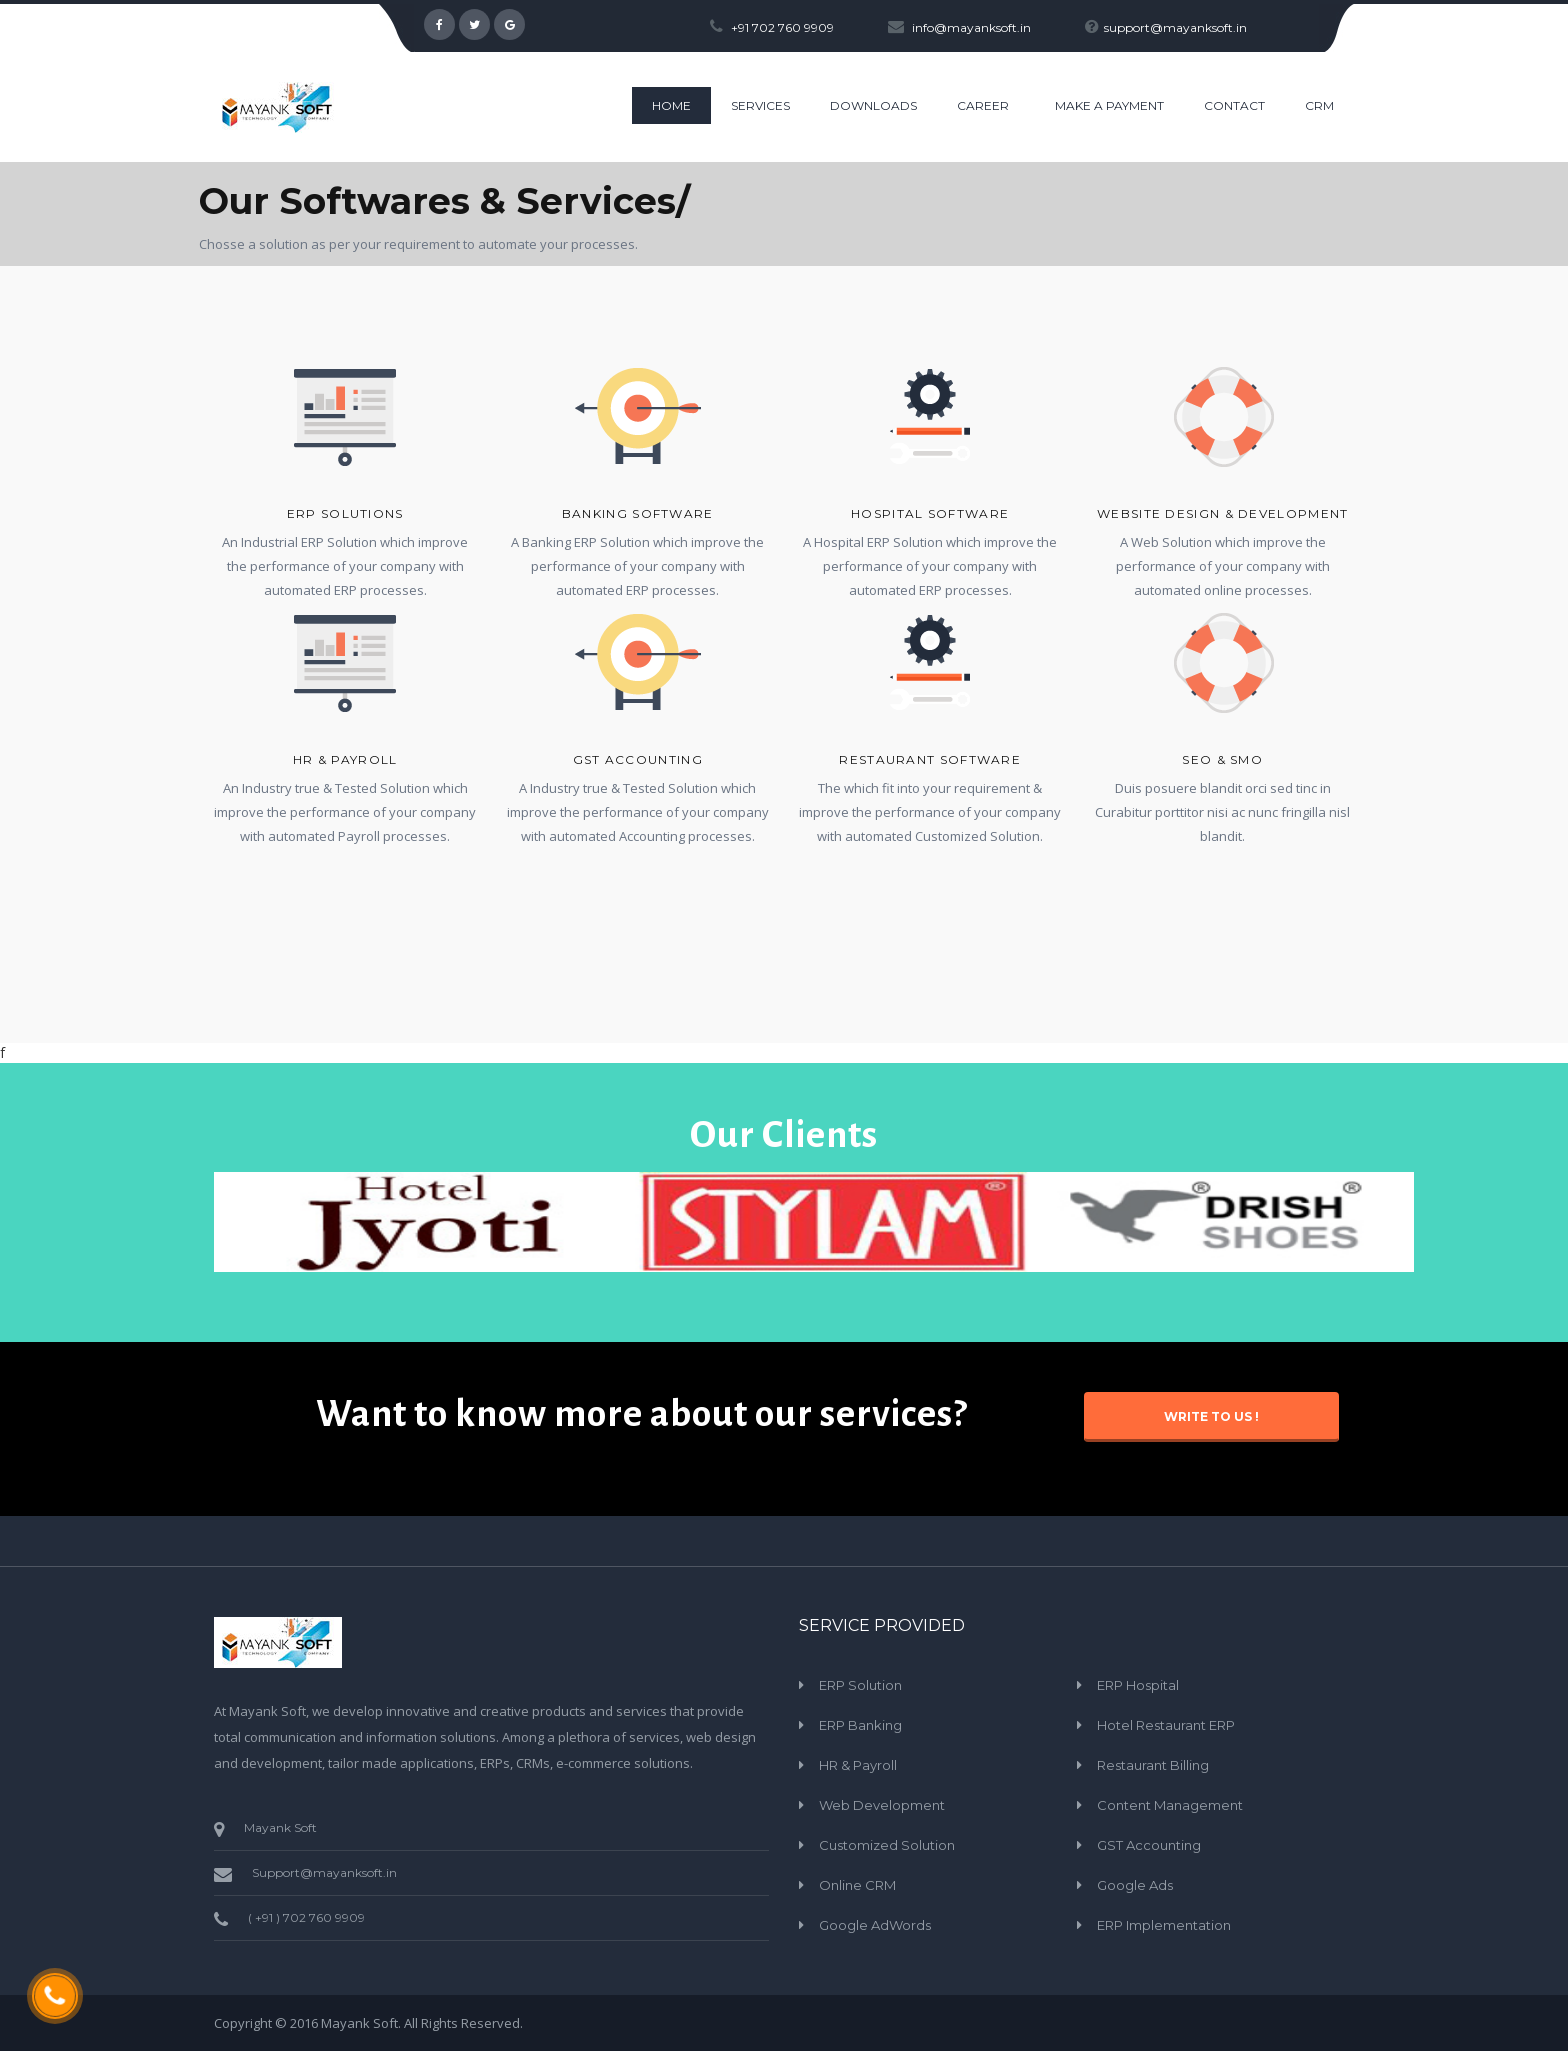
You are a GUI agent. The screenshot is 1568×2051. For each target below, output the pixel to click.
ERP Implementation (1164, 1925)
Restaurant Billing (1153, 1765)
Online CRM (857, 1885)
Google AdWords (875, 1925)
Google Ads (1135, 1885)
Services (760, 105)
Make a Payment (1109, 105)
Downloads (873, 105)
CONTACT (1234, 105)
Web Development (882, 1805)
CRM (1319, 105)
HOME (671, 105)
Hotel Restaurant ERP (1166, 1725)
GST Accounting (1149, 1845)
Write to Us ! (1211, 1416)
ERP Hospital (1138, 1685)
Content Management (1170, 1805)
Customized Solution (887, 1845)
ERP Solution (860, 1685)
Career (983, 105)
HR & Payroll (345, 759)
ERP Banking (860, 1725)
